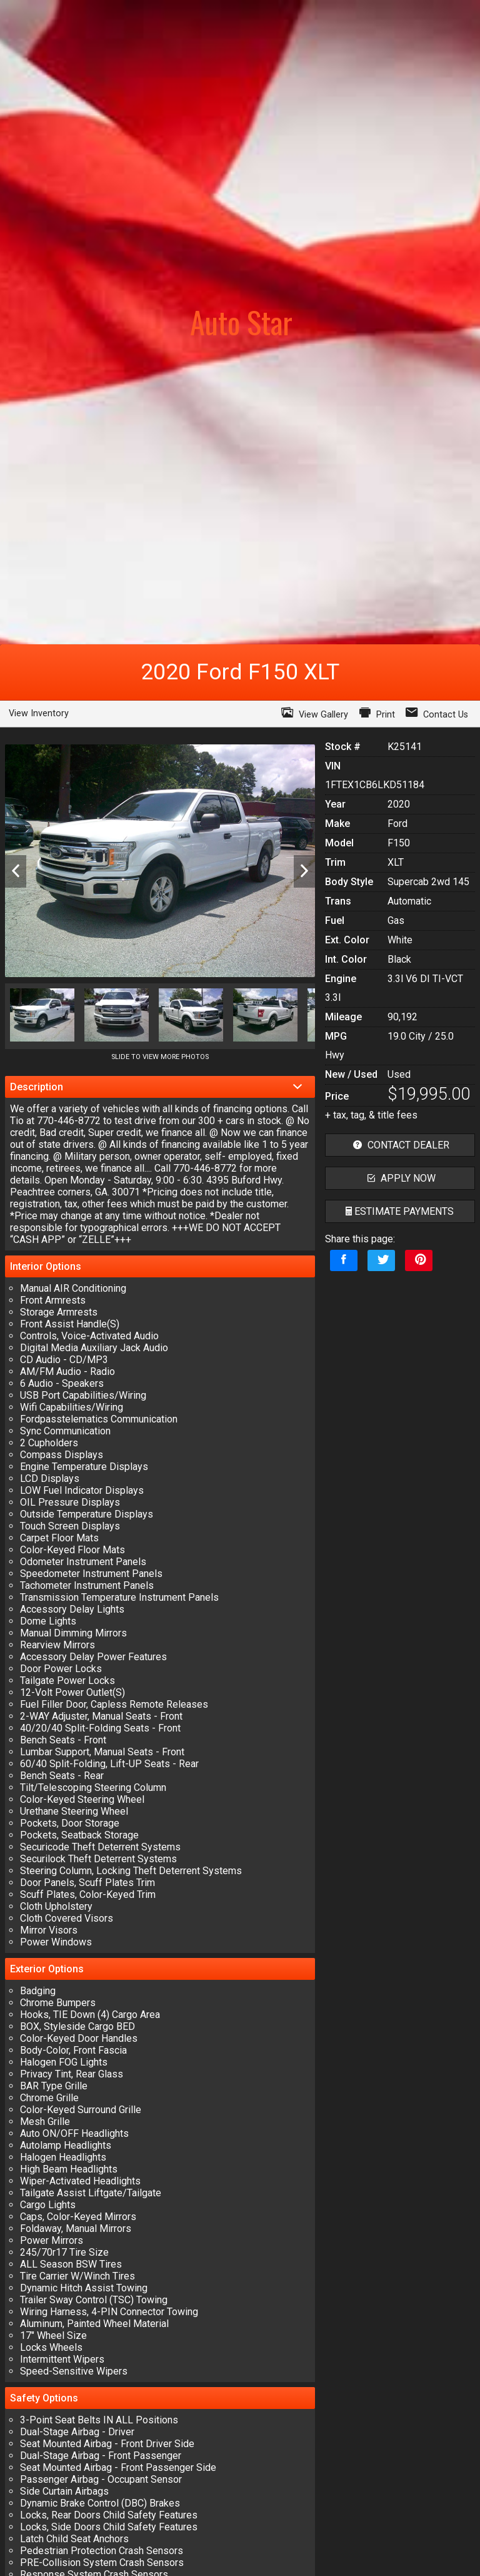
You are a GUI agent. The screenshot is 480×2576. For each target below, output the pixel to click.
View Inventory (39, 713)
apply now (400, 1178)
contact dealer (399, 1145)
